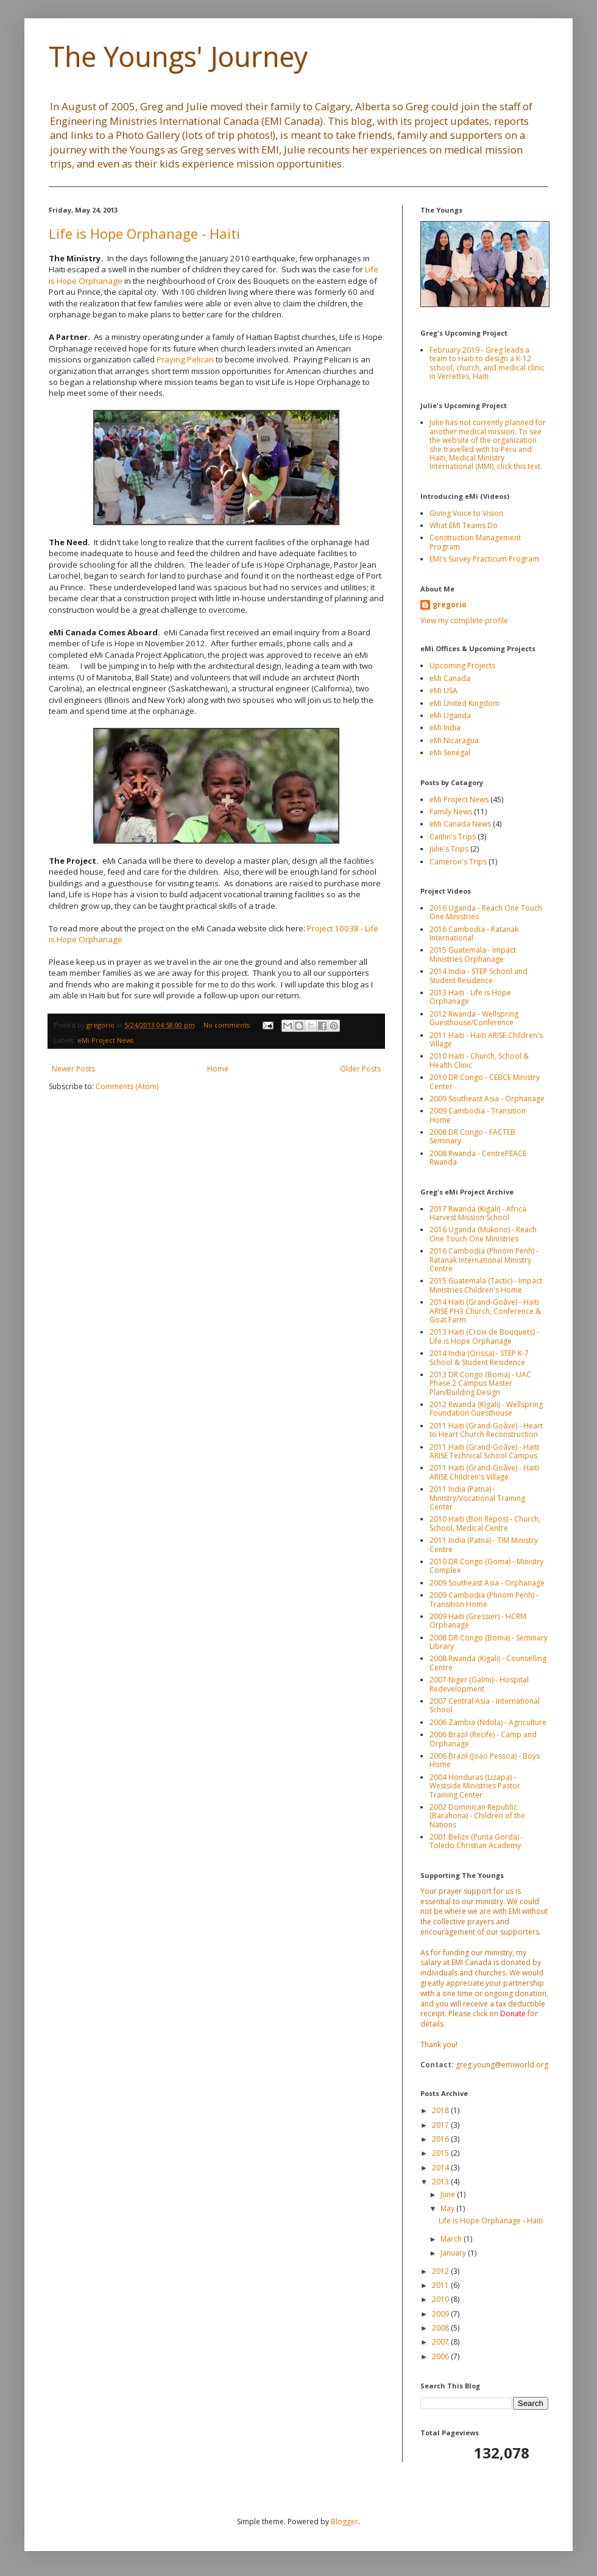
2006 (441, 2356)
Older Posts (360, 1069)
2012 (441, 2271)
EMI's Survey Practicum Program (484, 559)
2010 (441, 2299)
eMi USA (443, 690)
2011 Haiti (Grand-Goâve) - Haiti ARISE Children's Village (484, 1472)
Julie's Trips (448, 849)
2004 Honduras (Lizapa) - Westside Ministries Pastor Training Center (474, 1786)
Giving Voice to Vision (466, 513)
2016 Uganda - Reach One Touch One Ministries (485, 912)
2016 (441, 2139)
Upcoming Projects (462, 665)
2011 (441, 2285)
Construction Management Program (475, 541)
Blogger (344, 2521)
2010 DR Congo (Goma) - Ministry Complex (486, 1565)
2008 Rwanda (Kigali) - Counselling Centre (487, 1662)
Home (217, 1069)
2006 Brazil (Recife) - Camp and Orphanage (483, 1738)
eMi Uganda (450, 715)
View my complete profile (464, 620)
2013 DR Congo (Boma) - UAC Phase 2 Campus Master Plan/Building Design (480, 1383)
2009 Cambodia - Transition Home (477, 1115)
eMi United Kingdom (464, 703)
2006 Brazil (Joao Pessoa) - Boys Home (484, 1760)
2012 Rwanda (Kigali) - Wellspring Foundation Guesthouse (486, 1408)
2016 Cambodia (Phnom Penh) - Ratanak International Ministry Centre (484, 1260)
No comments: (228, 1024)
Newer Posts (73, 1069)
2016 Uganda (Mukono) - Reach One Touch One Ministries (483, 1233)
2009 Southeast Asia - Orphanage (487, 1098)
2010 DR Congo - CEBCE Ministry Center (484, 1081)
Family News (450, 811)
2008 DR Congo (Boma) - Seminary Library (488, 1641)
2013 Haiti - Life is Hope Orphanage (470, 996)
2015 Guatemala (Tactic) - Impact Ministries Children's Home (485, 1285)
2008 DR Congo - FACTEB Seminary (472, 1136)
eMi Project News (105, 1040)
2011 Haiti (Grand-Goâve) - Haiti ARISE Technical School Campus (484, 1451)
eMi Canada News (460, 824)
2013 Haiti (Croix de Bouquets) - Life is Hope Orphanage (484, 1336)
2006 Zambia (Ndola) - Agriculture (487, 1722)
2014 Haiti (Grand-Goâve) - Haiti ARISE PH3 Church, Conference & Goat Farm (485, 1311)
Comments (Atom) (127, 1086)
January (454, 2253)
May (448, 2208)
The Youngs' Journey (178, 56)
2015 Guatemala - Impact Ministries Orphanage (472, 954)
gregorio (450, 605)
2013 (441, 2181)
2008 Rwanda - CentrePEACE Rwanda (477, 1157)
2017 (441, 2125)
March (452, 2239)
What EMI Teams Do (463, 525)
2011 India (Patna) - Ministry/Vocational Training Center (477, 1498)
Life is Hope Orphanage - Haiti (144, 233)
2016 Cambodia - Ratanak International (473, 933)
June (448, 2194)
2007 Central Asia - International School (484, 1705)
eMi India (445, 727)
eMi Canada (449, 678)
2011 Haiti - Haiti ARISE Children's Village (486, 1039)
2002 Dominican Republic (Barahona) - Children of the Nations (477, 1816)
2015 (441, 2153)
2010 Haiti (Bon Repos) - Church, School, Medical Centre (484, 1523)
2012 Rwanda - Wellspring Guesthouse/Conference (473, 1018)
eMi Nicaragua (454, 740)
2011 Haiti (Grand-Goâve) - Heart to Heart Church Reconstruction (486, 1429)
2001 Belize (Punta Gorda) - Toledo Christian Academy (476, 1841)
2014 (441, 2167)
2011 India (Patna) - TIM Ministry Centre (483, 1544)
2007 (441, 2342)
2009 (441, 2314)
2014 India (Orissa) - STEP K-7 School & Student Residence (479, 1357)
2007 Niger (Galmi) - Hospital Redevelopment (479, 1683)
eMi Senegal (449, 752)
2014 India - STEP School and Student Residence (478, 975)
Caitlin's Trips (452, 836)
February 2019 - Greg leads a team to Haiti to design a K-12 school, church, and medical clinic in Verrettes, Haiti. (487, 363)
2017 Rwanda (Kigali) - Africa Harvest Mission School (477, 1213)
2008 (441, 2328)
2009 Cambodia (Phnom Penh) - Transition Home (484, 1599)
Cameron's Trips (458, 861)
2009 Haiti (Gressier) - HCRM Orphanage (477, 1620)
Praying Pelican (185, 359)
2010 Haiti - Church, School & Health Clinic (479, 1060)
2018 (441, 2110)
